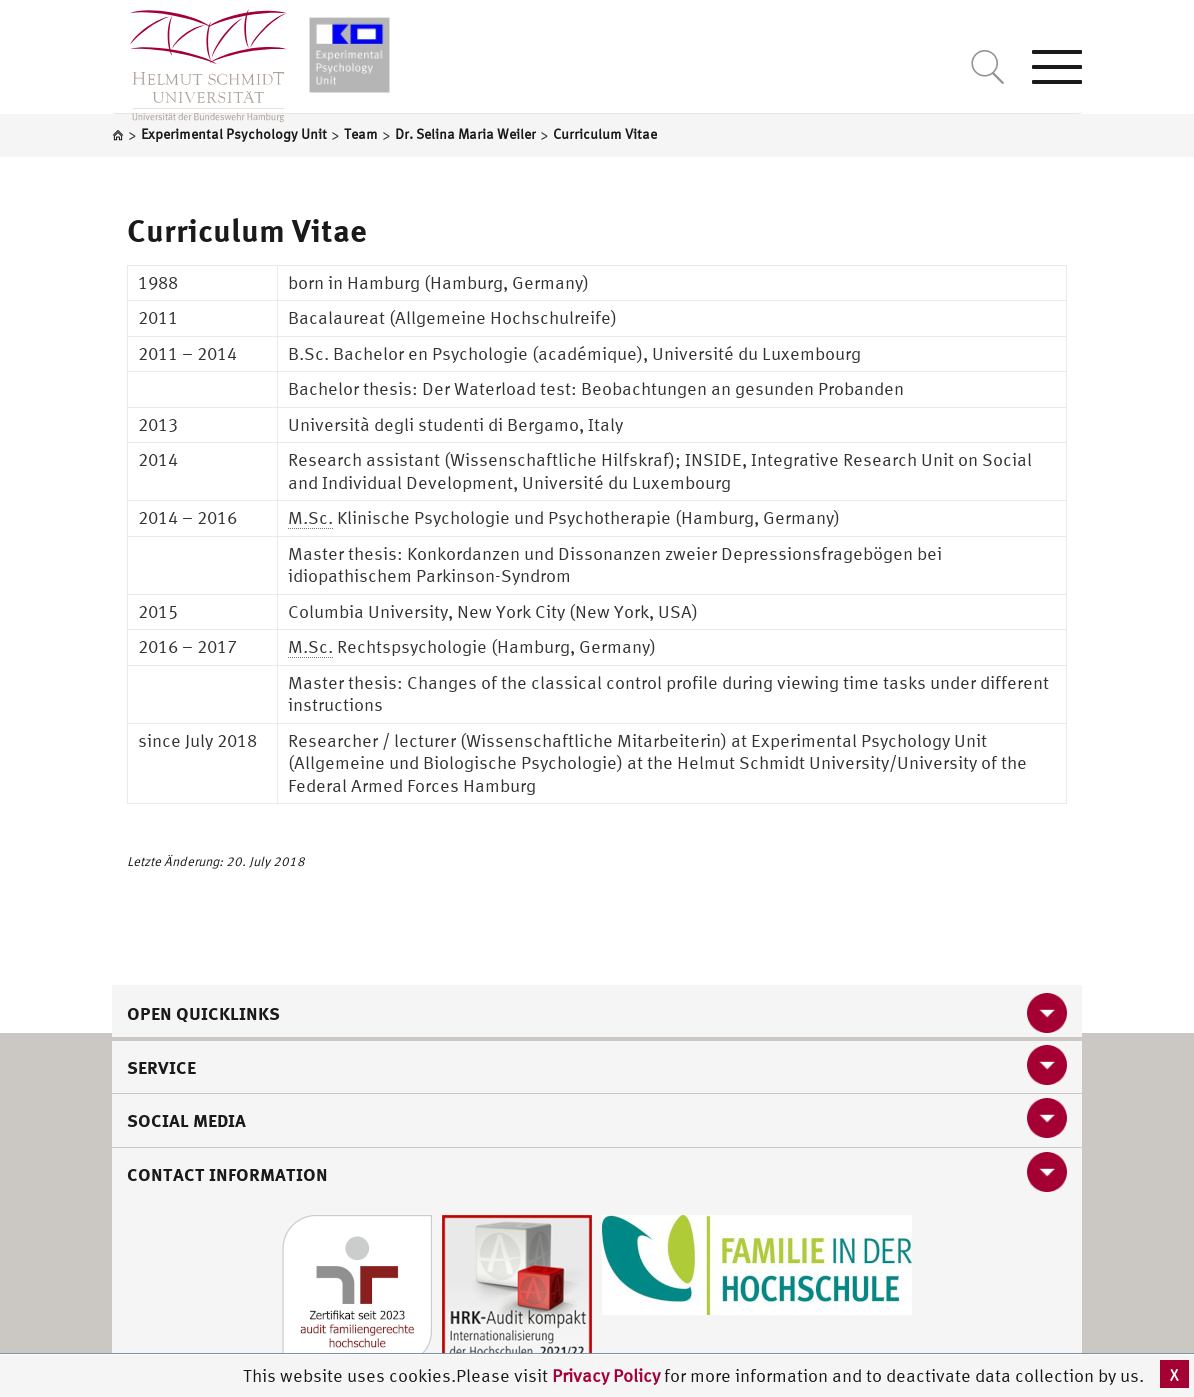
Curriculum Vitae (247, 230)
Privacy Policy (608, 1375)
